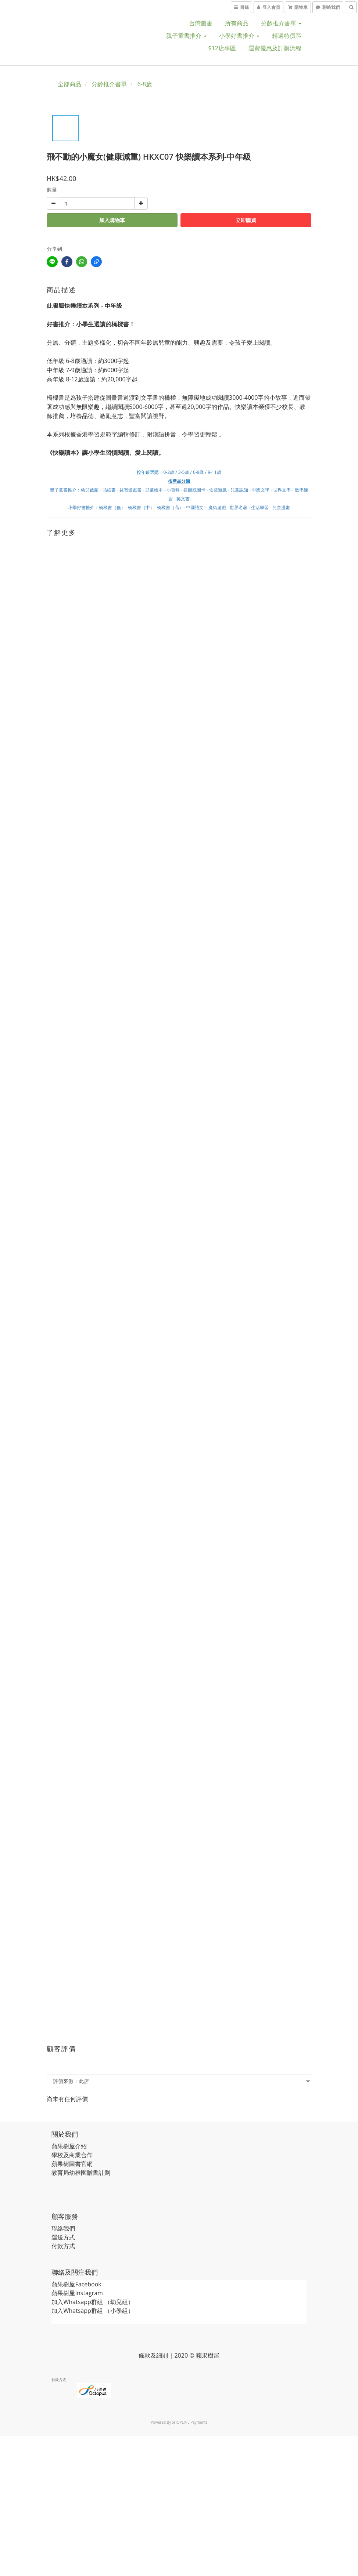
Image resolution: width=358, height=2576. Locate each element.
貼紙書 (109, 490)
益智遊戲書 (130, 490)
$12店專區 (222, 48)
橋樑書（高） (170, 507)
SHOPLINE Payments (189, 2422)
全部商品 (69, 84)
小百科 (173, 490)
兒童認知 (239, 490)
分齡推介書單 (281, 23)
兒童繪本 (154, 490)
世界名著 (238, 507)
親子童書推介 (186, 36)
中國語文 (195, 507)
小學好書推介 (239, 36)
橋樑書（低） (112, 507)
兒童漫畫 (281, 507)
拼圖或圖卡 (194, 490)
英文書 (183, 499)
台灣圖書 (200, 23)
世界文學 (282, 490)
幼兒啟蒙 (90, 490)
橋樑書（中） (141, 507)
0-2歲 (168, 472)
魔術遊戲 (217, 507)
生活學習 (260, 507)
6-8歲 (144, 84)
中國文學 (260, 490)
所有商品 (236, 23)
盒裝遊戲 (218, 490)
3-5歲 (183, 472)
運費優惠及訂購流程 (274, 48)
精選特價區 (286, 36)
